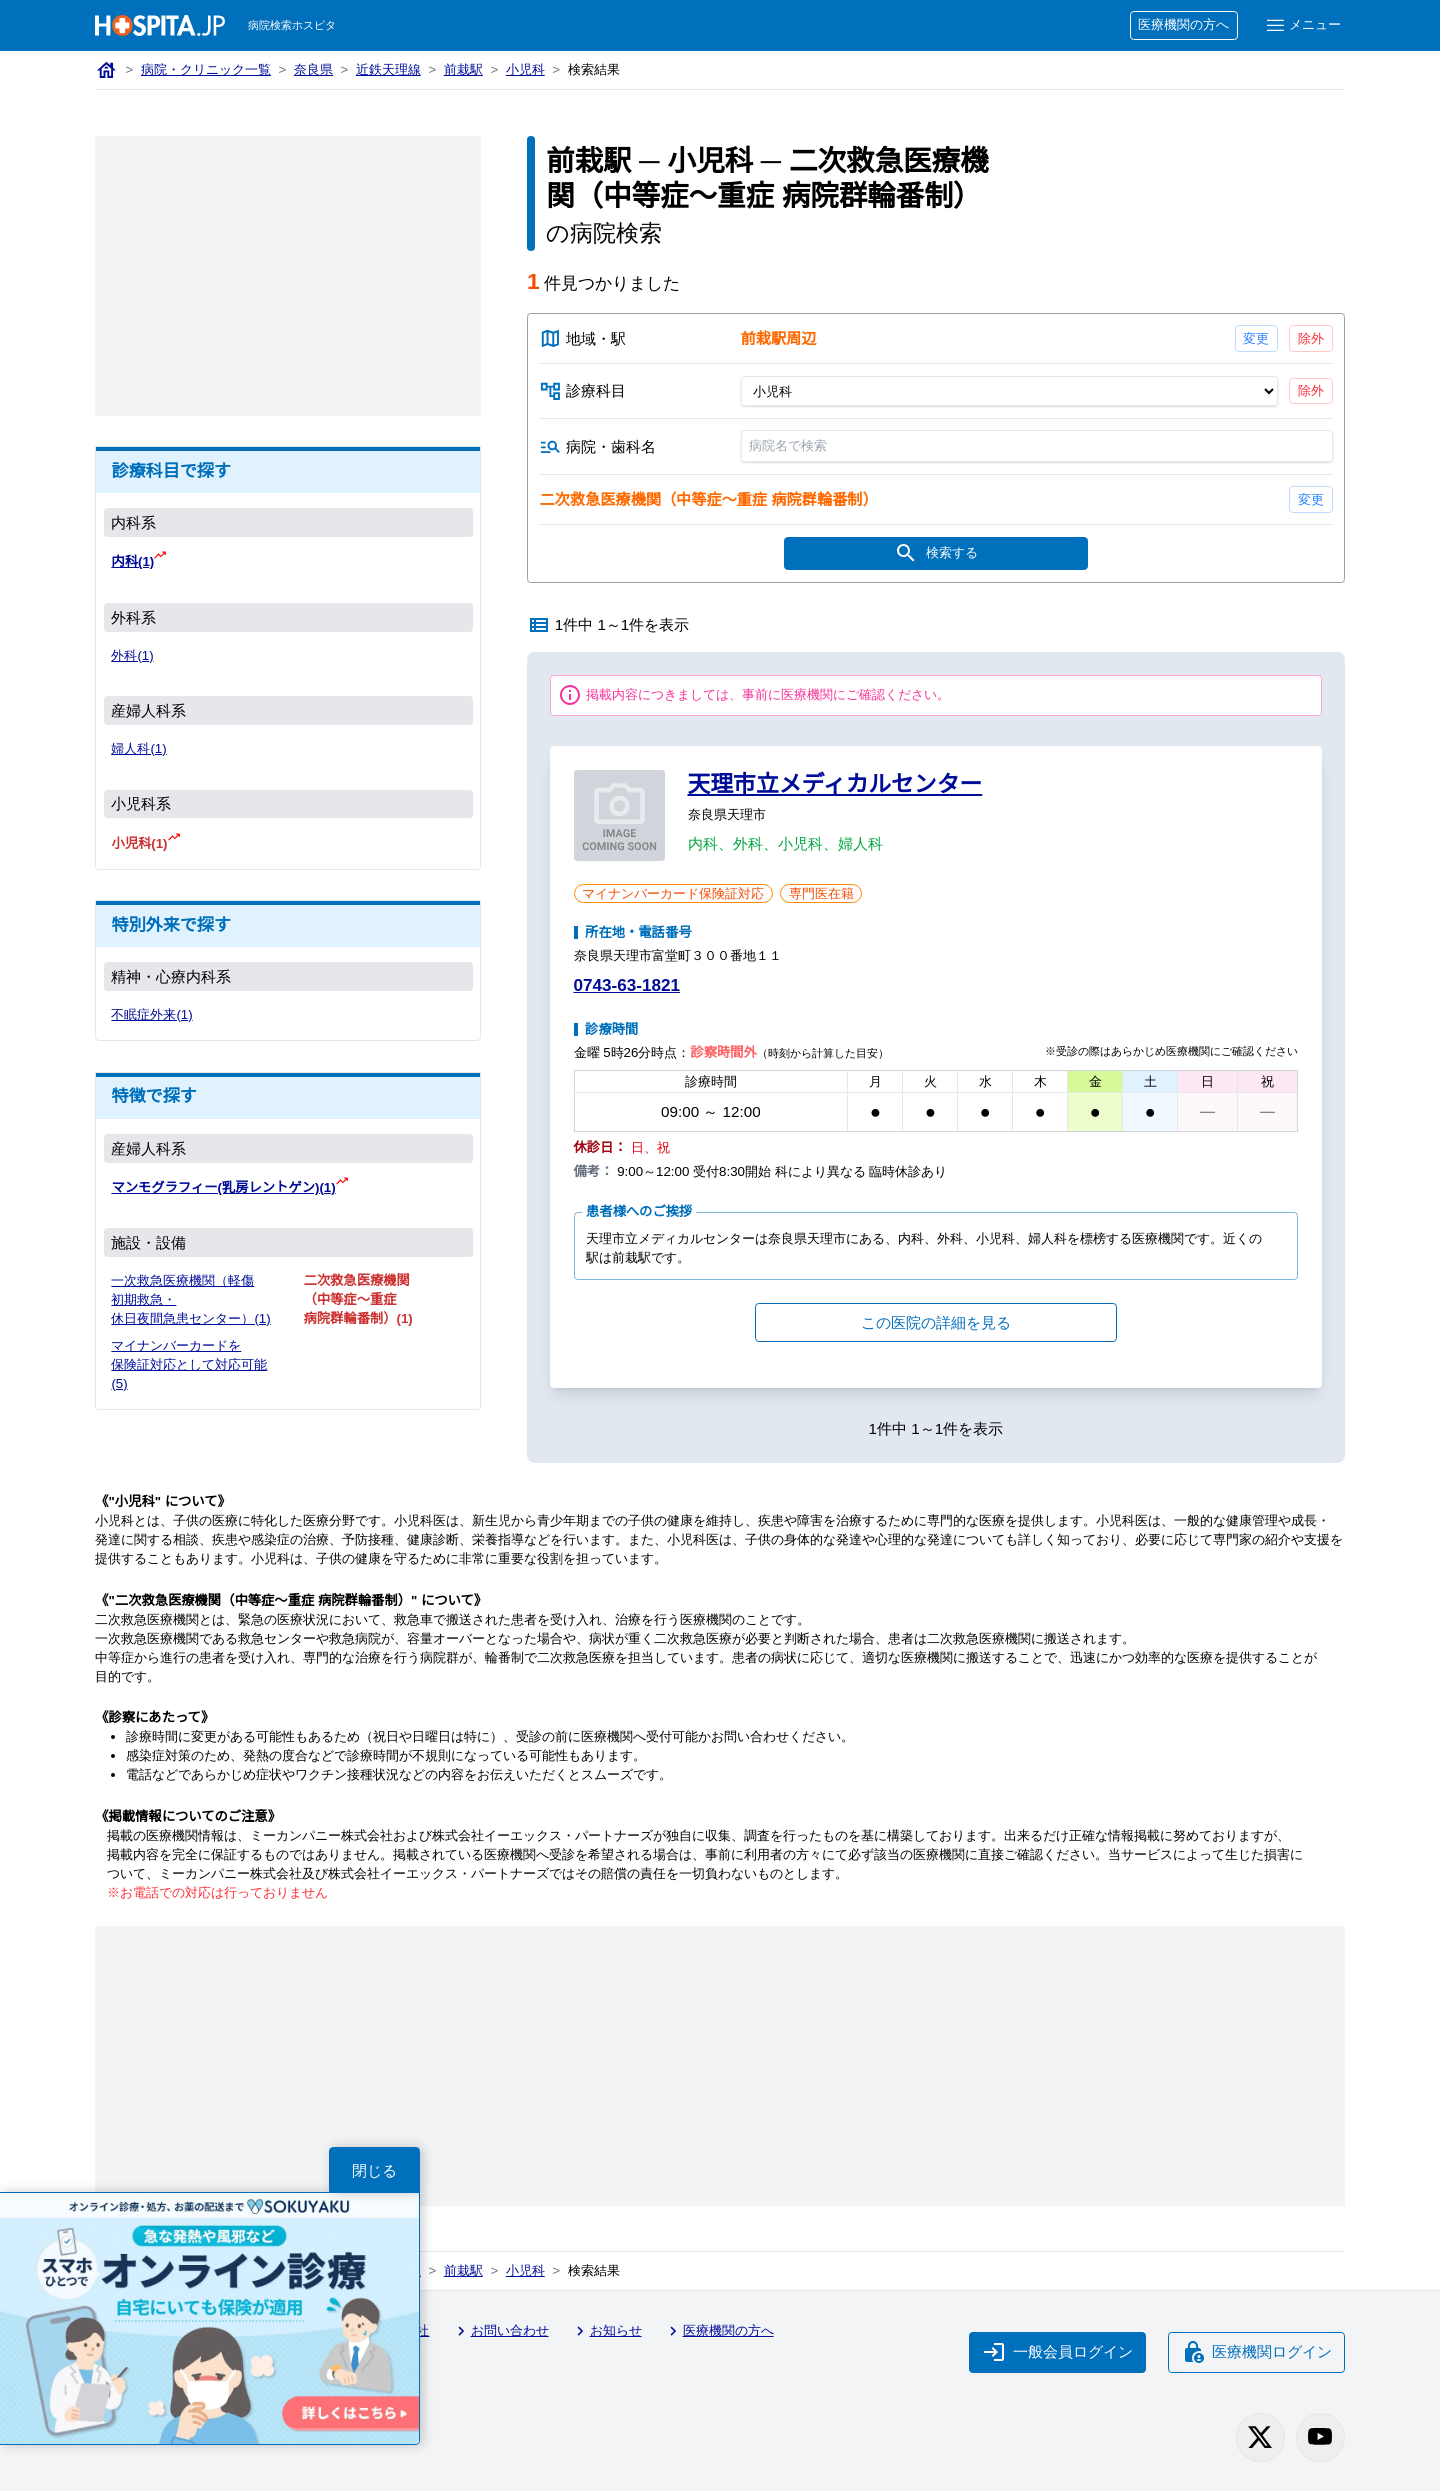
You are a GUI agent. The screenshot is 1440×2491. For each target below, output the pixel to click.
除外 (1310, 337)
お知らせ (613, 2334)
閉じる (375, 2170)
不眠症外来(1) (152, 1013)
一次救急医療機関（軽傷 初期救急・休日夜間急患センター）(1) (184, 1307)
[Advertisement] (288, 276)
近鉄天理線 (392, 70)
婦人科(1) (139, 748)
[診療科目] (1008, 392)
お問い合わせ (506, 2334)
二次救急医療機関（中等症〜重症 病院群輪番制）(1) (358, 1297)
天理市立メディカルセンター (835, 787)
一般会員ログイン (1055, 2353)
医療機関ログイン (1255, 2353)
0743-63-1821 (631, 988)
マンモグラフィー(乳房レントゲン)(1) (224, 1185)
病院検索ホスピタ (293, 25)
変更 (1255, 337)
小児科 (530, 70)
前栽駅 (468, 70)
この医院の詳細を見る (936, 1325)
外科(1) (132, 655)
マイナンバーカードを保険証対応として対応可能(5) (190, 1381)
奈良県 (316, 70)
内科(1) (133, 561)
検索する (935, 556)
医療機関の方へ (1181, 25)
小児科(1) (140, 842)
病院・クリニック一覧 (207, 70)
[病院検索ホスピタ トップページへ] (160, 25)
